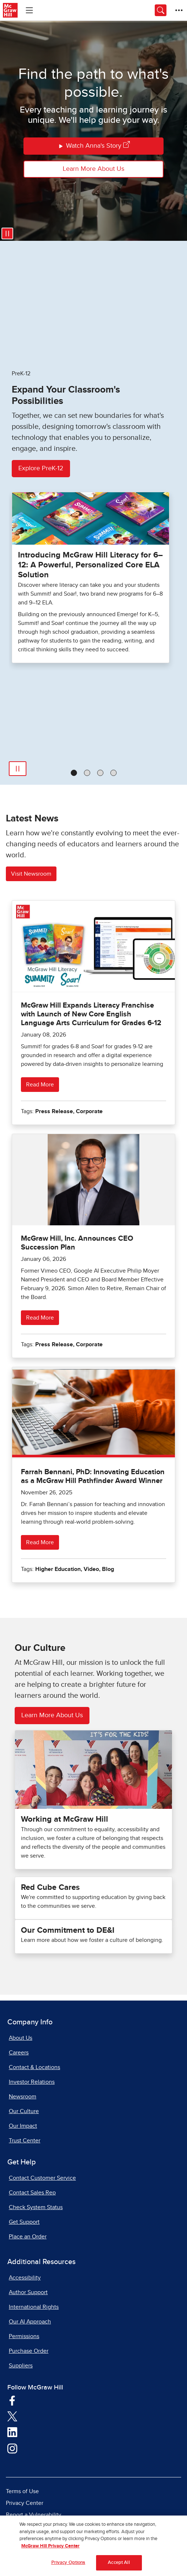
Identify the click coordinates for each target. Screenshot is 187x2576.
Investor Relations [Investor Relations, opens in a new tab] (32, 2082)
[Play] (17, 768)
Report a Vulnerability (33, 2515)
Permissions (24, 2336)
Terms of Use (22, 2491)
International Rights (34, 2307)
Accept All (118, 2566)
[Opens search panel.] (160, 10)
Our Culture (24, 2111)
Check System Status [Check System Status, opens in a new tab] (36, 2207)
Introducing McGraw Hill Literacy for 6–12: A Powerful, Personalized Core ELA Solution (90, 565)
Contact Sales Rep (32, 2193)
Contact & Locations (34, 2067)
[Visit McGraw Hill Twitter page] (12, 2416)
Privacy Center (24, 2503)
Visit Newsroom (31, 874)
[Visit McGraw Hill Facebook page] (12, 2400)
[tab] (74, 773)
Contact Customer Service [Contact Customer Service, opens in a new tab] (42, 2178)
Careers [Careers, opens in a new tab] (19, 2053)
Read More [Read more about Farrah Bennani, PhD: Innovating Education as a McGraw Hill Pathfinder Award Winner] (40, 1542)
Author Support (28, 2292)
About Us (20, 2038)
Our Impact (23, 2126)
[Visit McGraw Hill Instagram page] (12, 2448)
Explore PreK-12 (40, 468)
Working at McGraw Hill (64, 1819)
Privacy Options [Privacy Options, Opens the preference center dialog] (68, 2566)
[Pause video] (7, 233)
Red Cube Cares (50, 1888)
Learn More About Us (93, 169)
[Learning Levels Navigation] (29, 10)
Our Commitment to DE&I (67, 1931)
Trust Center (24, 2140)
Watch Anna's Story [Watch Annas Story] (94, 146)
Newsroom (22, 2097)
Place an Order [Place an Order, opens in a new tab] (28, 2237)
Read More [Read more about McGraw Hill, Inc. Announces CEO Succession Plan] (40, 1318)
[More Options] (179, 10)
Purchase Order (28, 2351)
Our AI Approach (30, 2322)
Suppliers (21, 2366)
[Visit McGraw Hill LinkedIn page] (12, 2432)
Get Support (24, 2222)
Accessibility (25, 2278)
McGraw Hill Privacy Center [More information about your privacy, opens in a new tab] (50, 2549)
